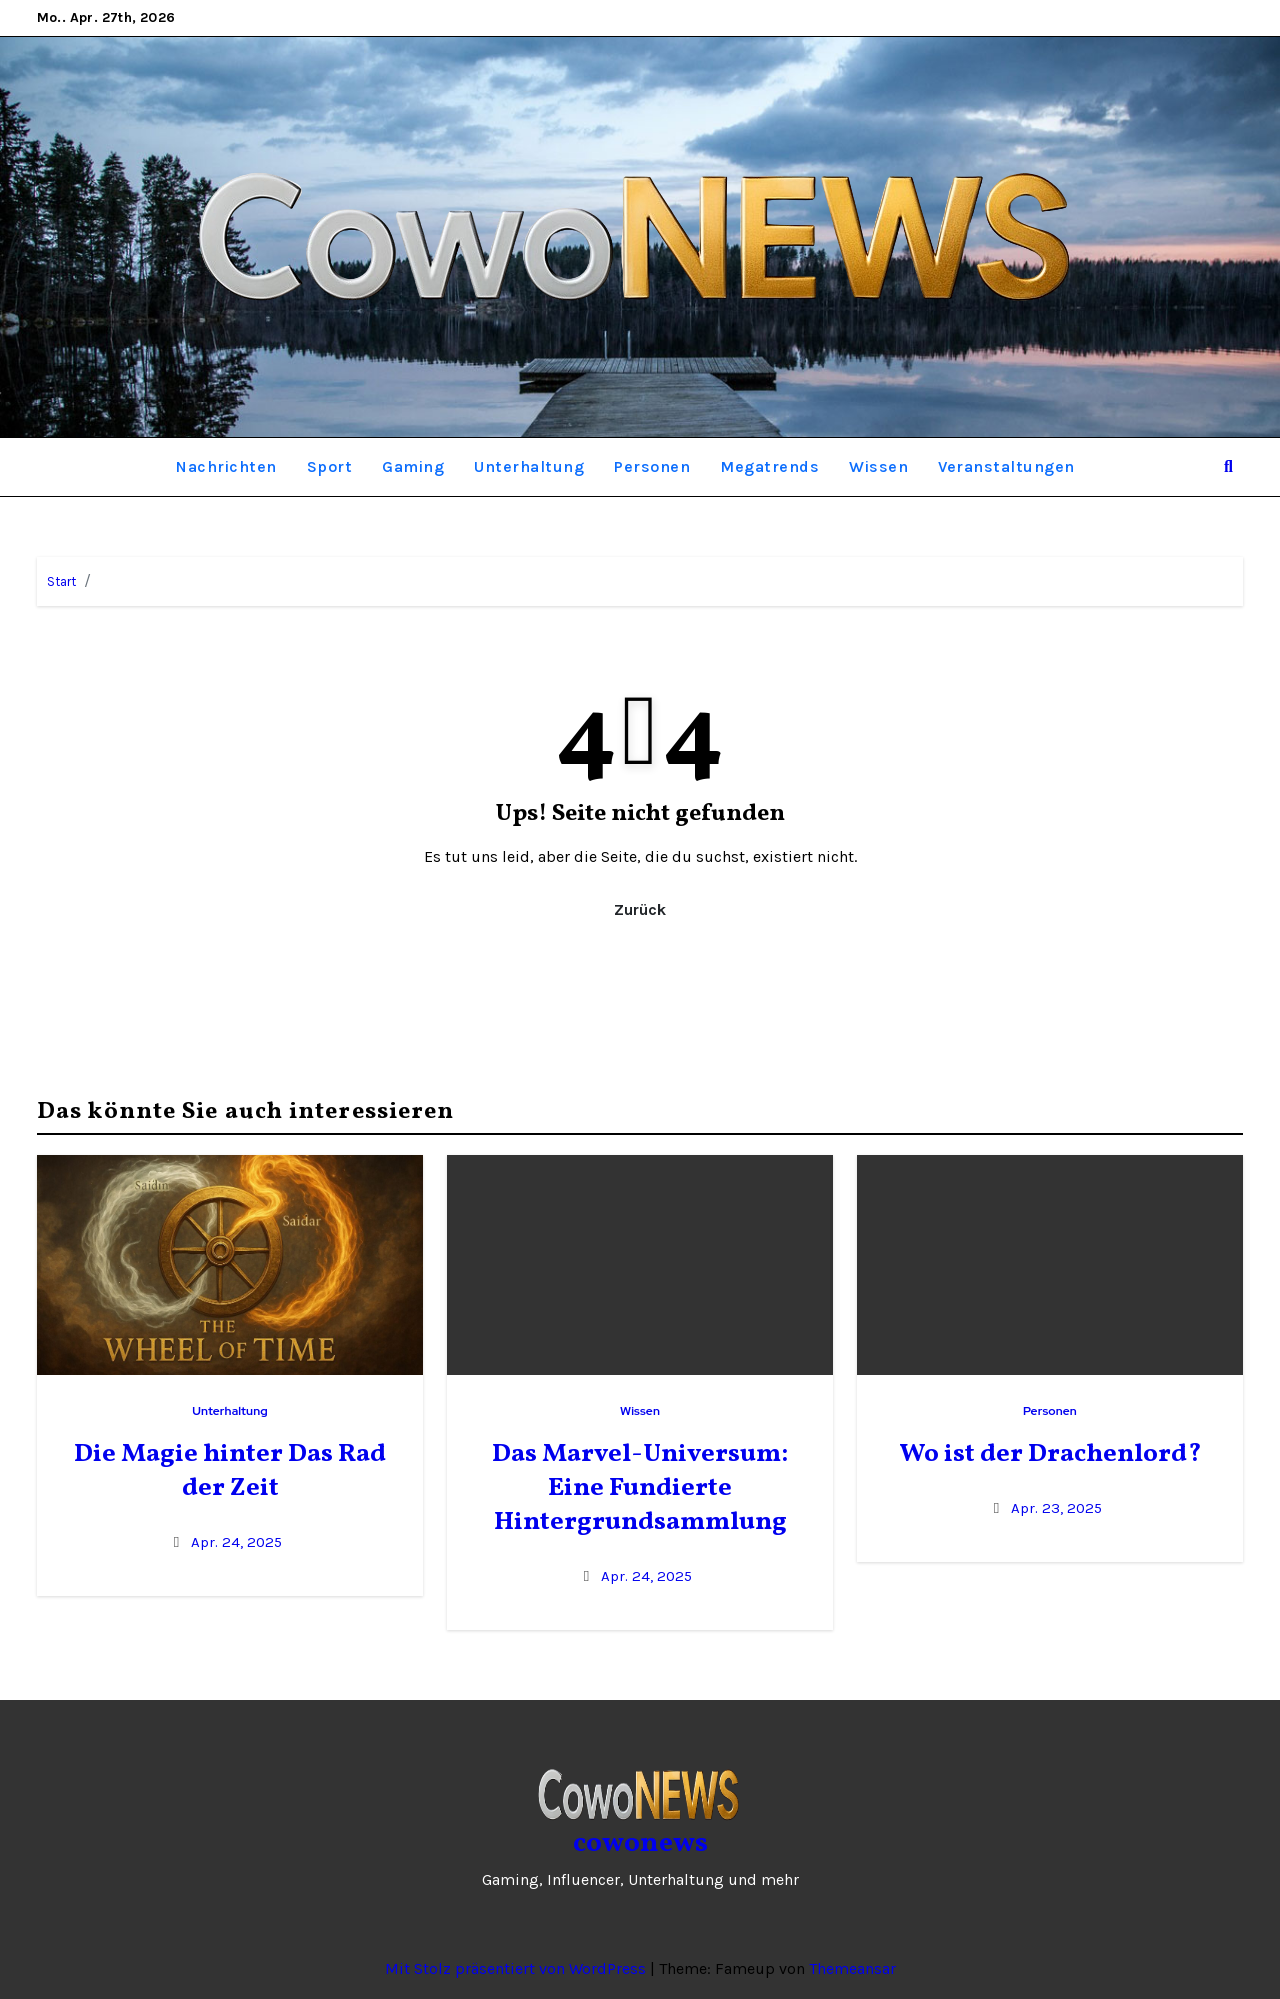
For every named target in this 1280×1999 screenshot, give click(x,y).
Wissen (878, 466)
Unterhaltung (529, 466)
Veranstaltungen (1006, 466)
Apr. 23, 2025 (1056, 1508)
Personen (652, 466)
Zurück (640, 909)
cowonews (640, 1843)
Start (61, 581)
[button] (1228, 466)
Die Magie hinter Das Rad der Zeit (230, 1471)
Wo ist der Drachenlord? (1050, 1454)
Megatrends (769, 466)
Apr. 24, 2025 (236, 1542)
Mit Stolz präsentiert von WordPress (517, 1968)
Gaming (413, 466)
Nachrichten (226, 466)
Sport (330, 466)
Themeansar (852, 1968)
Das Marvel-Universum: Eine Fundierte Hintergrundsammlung (640, 1488)
